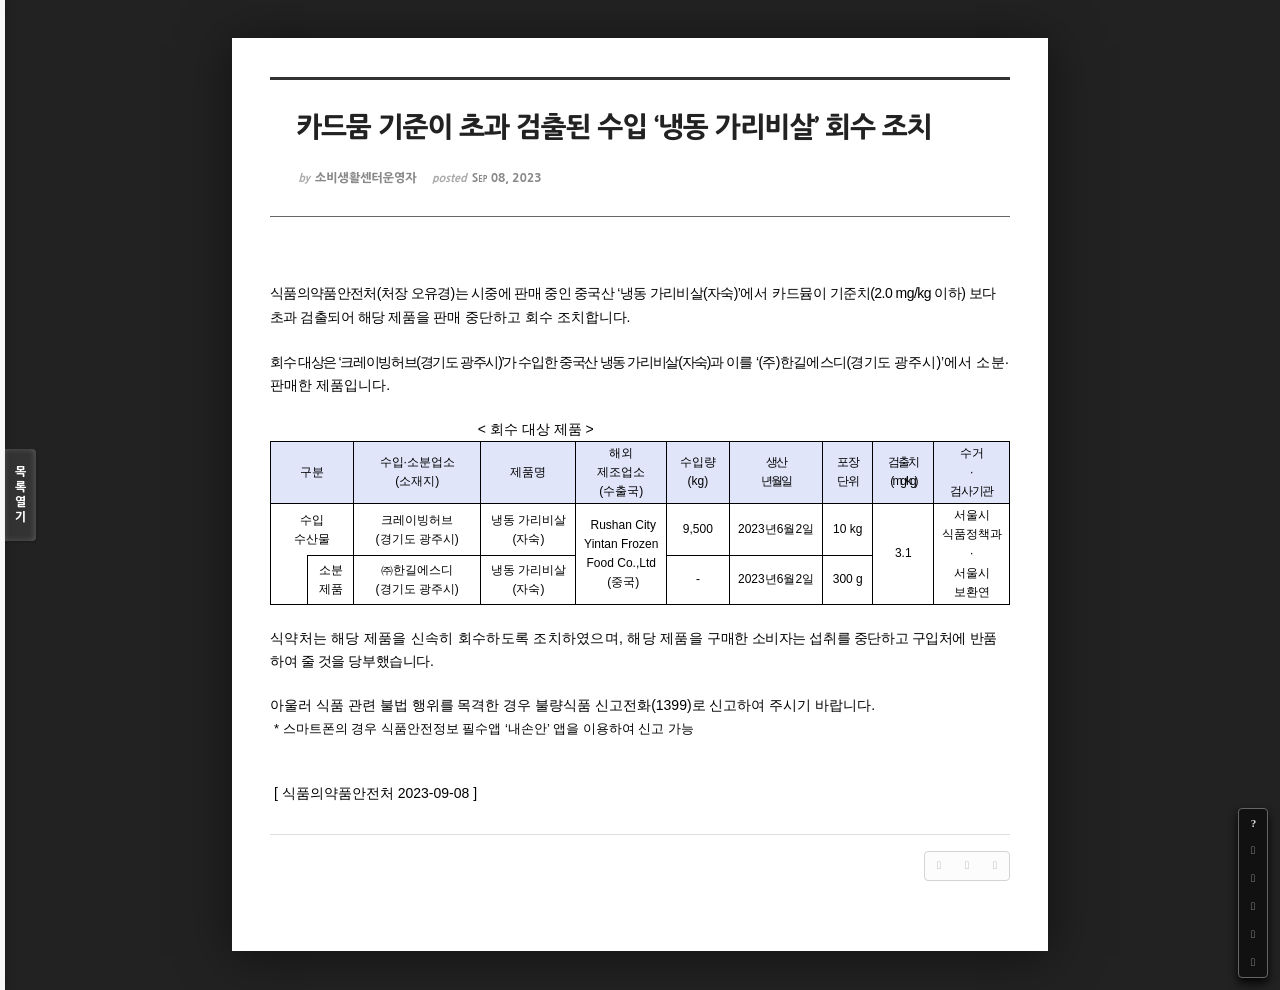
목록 (20, 495)
